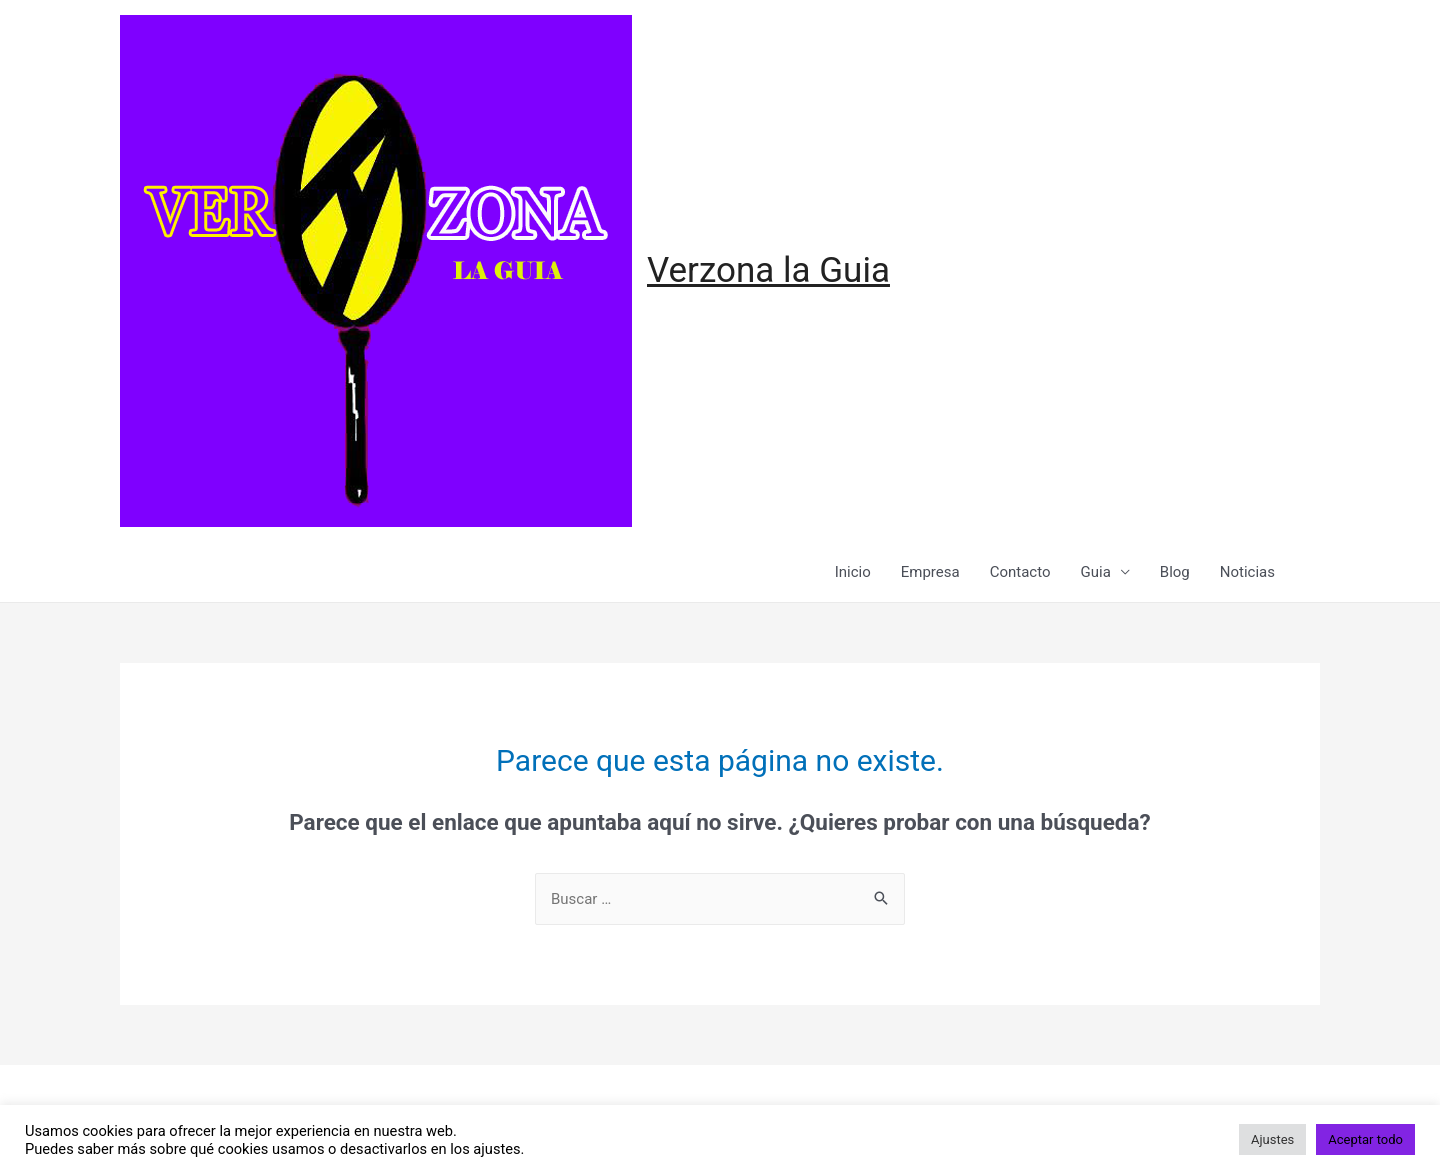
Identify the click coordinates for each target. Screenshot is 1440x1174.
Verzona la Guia (768, 270)
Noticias (1247, 572)
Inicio (853, 572)
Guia (1096, 572)
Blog (1175, 572)
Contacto (1020, 572)
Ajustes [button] (1272, 1139)
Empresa (930, 572)
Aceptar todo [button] (1365, 1139)
